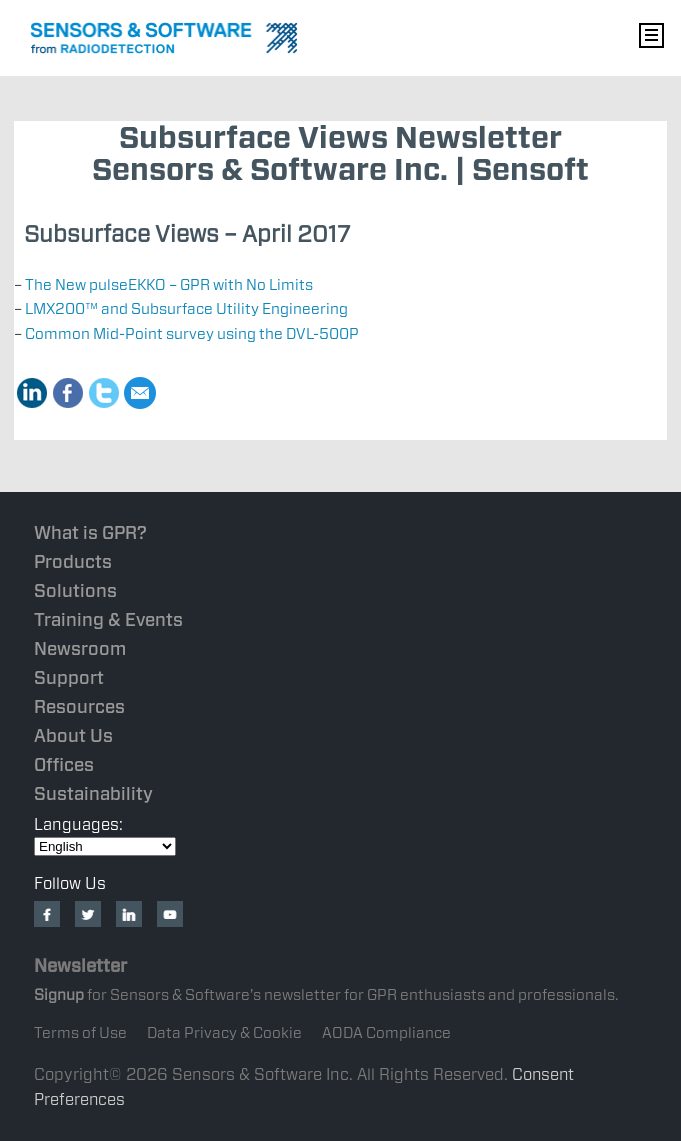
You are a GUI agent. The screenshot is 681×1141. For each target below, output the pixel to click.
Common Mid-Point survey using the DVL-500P (192, 333)
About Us (73, 734)
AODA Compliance (386, 1032)
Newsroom (80, 647)
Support (69, 676)
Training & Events (108, 618)
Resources (79, 705)
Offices (64, 763)
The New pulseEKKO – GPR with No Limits (169, 285)
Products (73, 560)
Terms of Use (80, 1032)
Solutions (75, 589)
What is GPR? (90, 531)
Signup (59, 994)
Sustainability (93, 792)
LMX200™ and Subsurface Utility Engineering (186, 309)
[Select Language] (105, 845)
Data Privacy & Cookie (224, 1032)
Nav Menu (651, 35)
